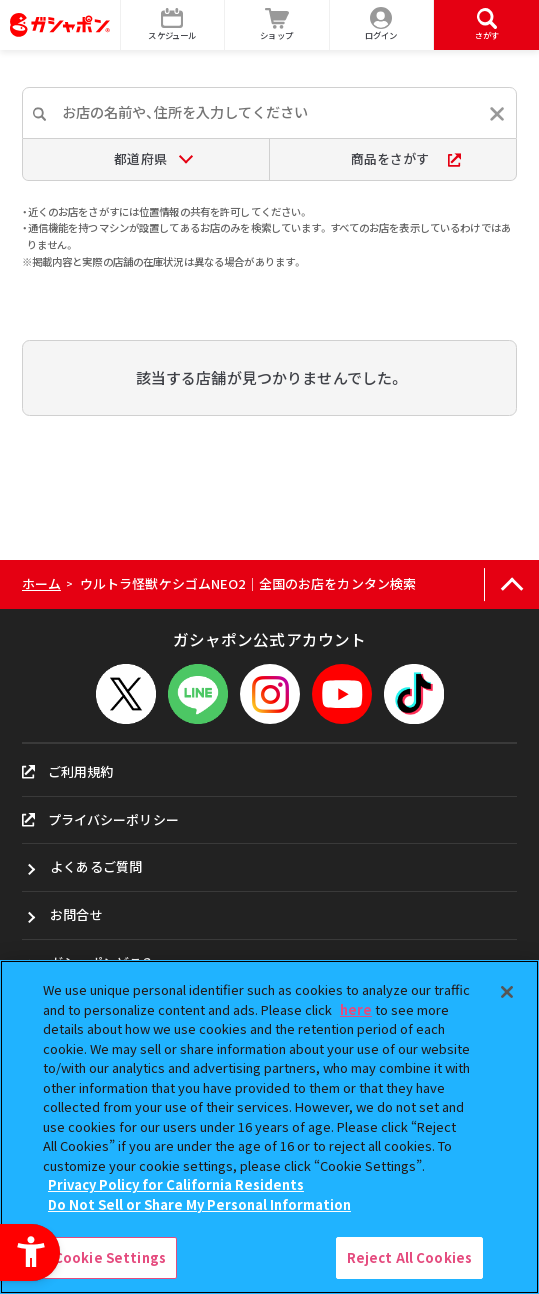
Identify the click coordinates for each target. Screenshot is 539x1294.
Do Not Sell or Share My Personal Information (199, 1204)
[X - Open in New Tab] (126, 694)
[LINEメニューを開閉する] (198, 694)
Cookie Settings (110, 1257)
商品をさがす (406, 158)
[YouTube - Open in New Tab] (342, 694)
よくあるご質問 (96, 866)
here (356, 1009)
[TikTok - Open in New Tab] (414, 694)
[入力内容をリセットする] (497, 114)
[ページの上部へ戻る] (511, 584)
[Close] (507, 992)
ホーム (41, 583)
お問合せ (76, 914)
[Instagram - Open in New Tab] (270, 694)
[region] (269, 1127)
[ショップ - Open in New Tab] (277, 25)
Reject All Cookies (409, 1257)
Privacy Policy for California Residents (176, 1184)
